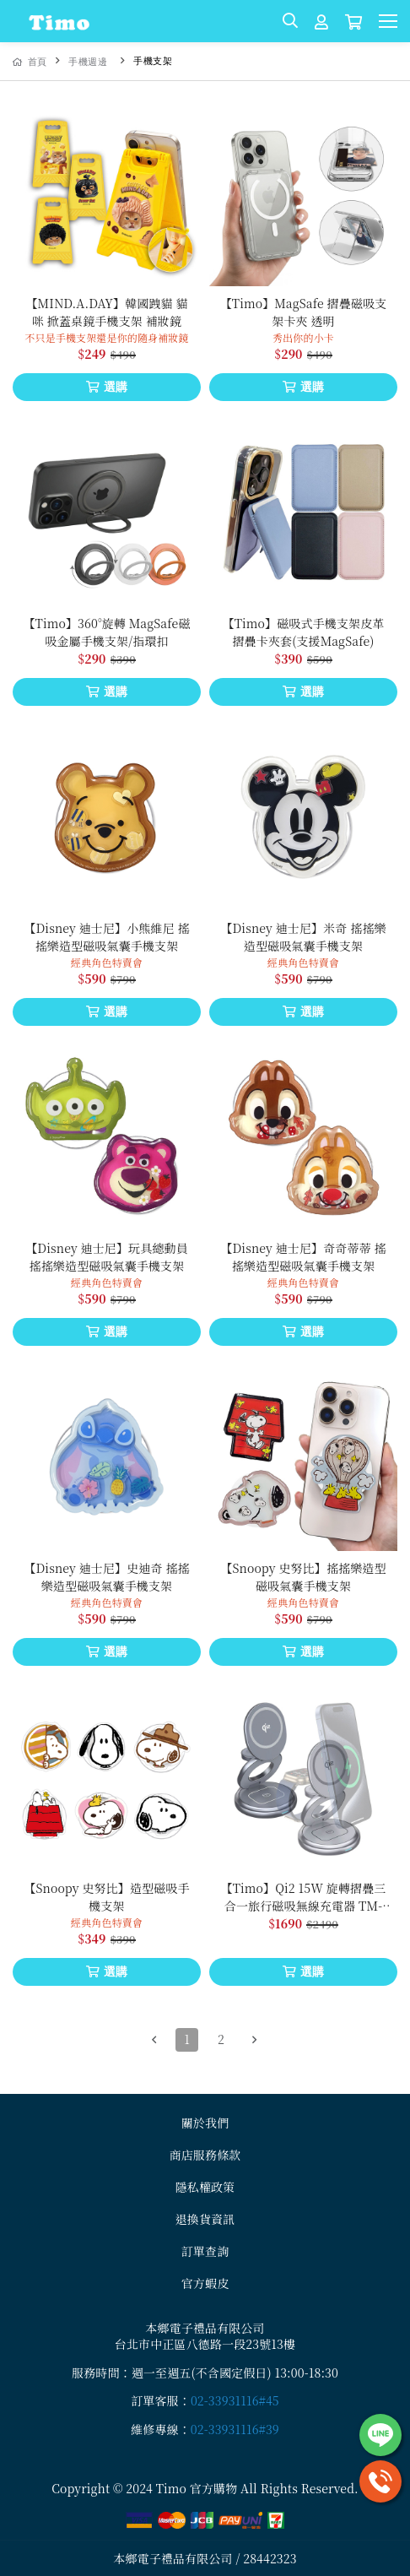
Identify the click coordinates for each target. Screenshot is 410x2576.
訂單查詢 (205, 2250)
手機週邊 (88, 62)
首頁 (30, 62)
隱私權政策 (205, 2186)
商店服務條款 (205, 2154)
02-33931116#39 (235, 2429)
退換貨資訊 (205, 2218)
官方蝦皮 (205, 2283)
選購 (106, 386)
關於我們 (205, 2122)
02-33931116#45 (235, 2400)
